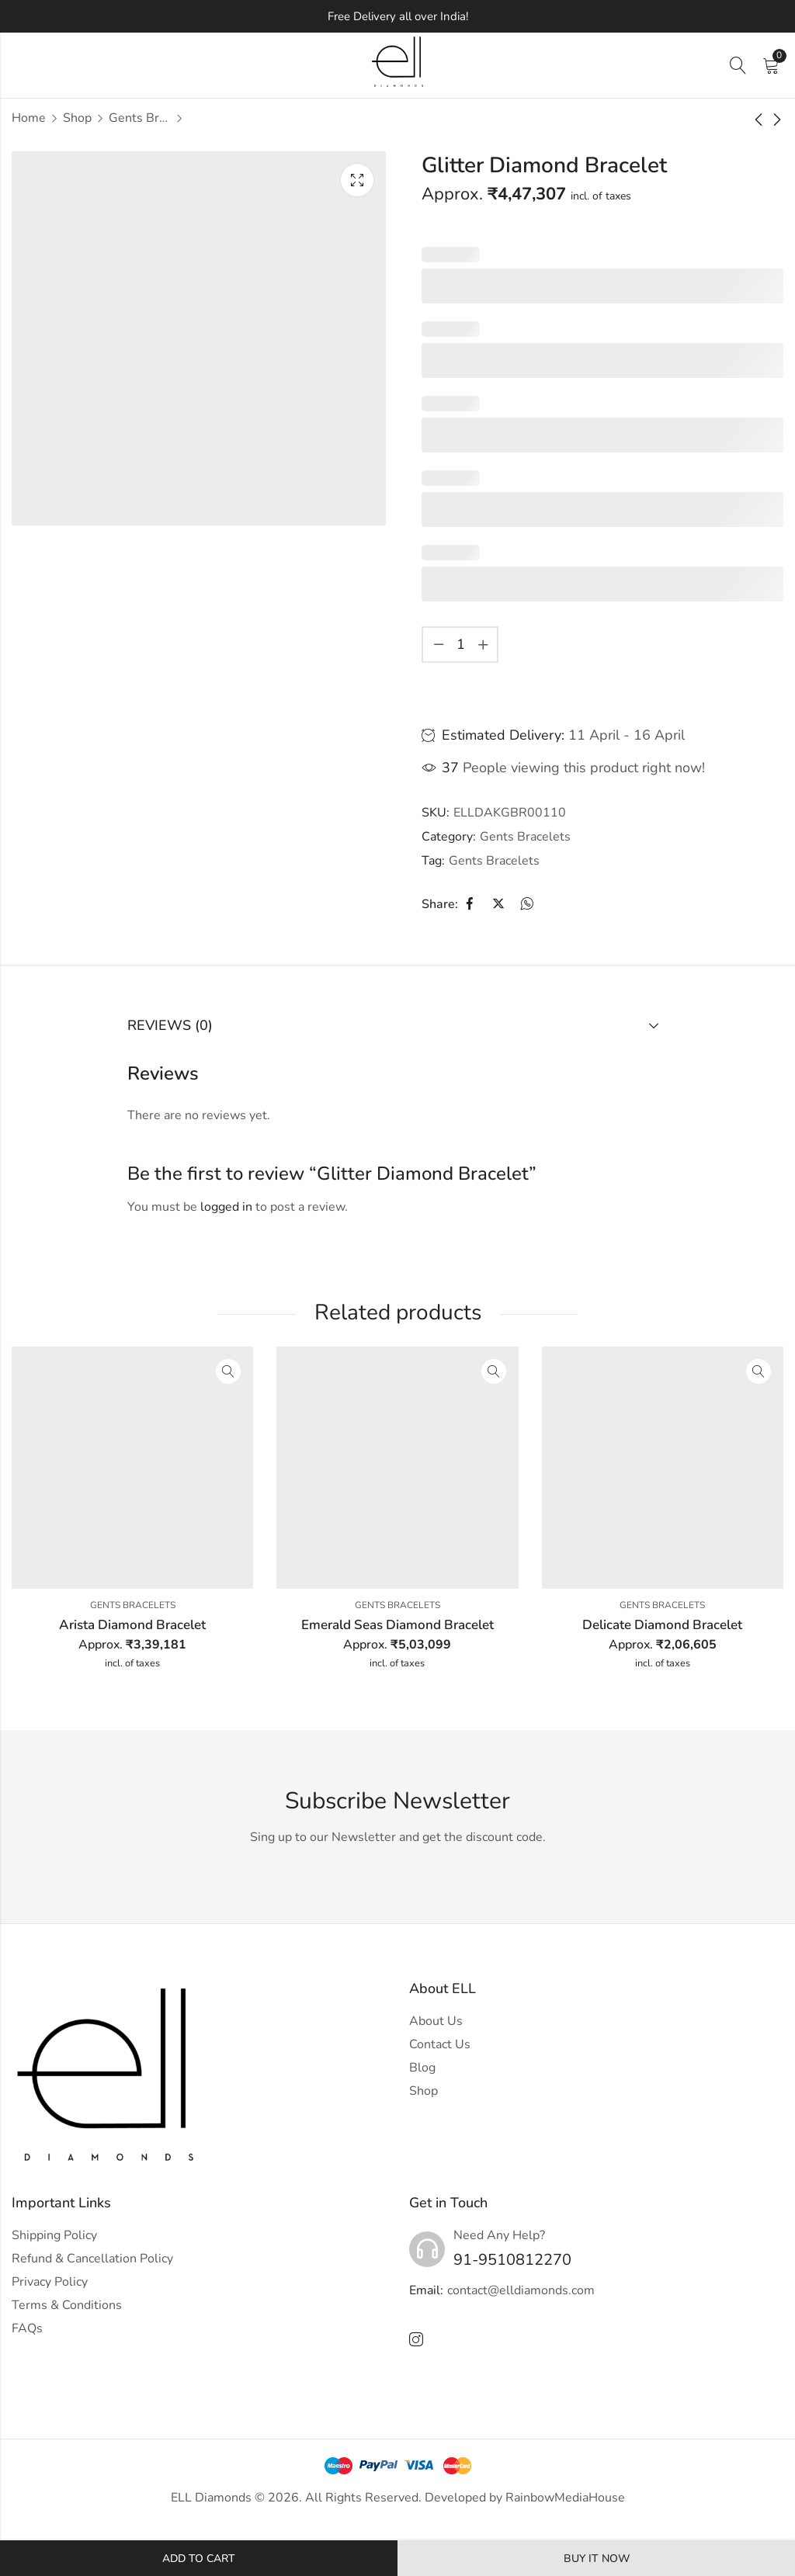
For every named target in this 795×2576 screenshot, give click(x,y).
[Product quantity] (460, 644)
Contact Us (439, 2044)
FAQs (27, 2328)
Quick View (228, 1371)
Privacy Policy (50, 2281)
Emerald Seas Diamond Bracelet (397, 1625)
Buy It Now (597, 2558)
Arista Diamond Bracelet (132, 1625)
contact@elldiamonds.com (521, 2290)
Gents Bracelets (140, 118)
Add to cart (198, 2558)
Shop (77, 118)
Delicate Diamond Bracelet (662, 1625)
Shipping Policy (54, 2235)
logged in (226, 1206)
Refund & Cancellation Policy (92, 2258)
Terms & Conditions (67, 2305)
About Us (436, 2021)
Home (29, 118)
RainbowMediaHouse (565, 2497)
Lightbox (357, 180)
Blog (422, 2067)
